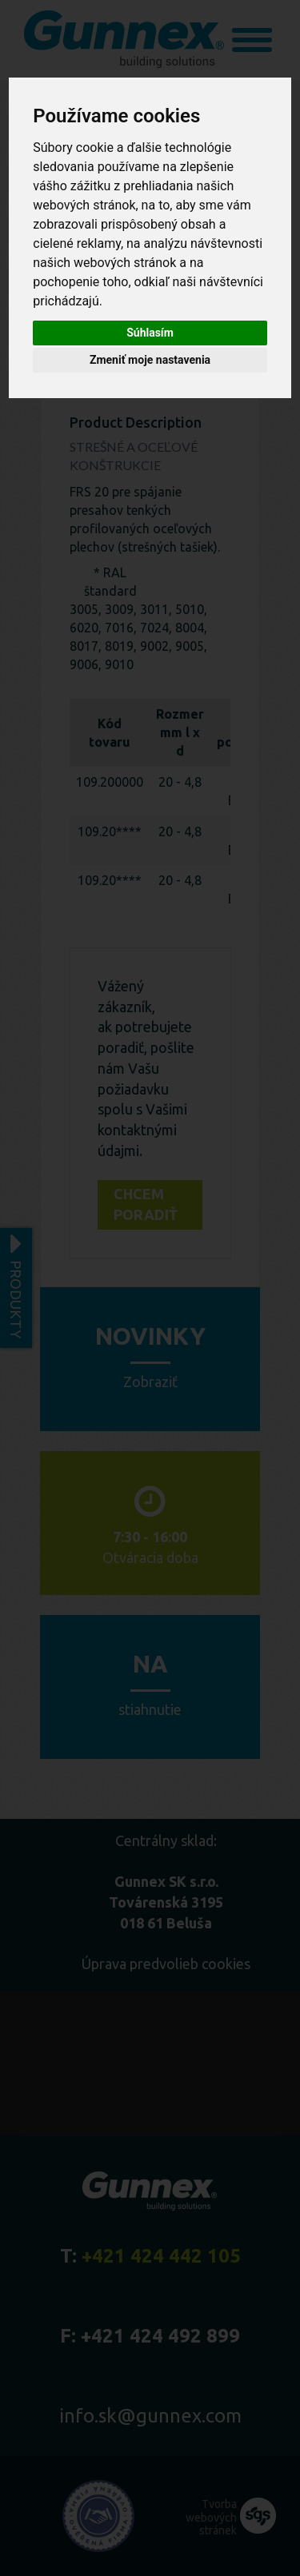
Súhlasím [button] (150, 332)
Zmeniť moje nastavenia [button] (150, 359)
